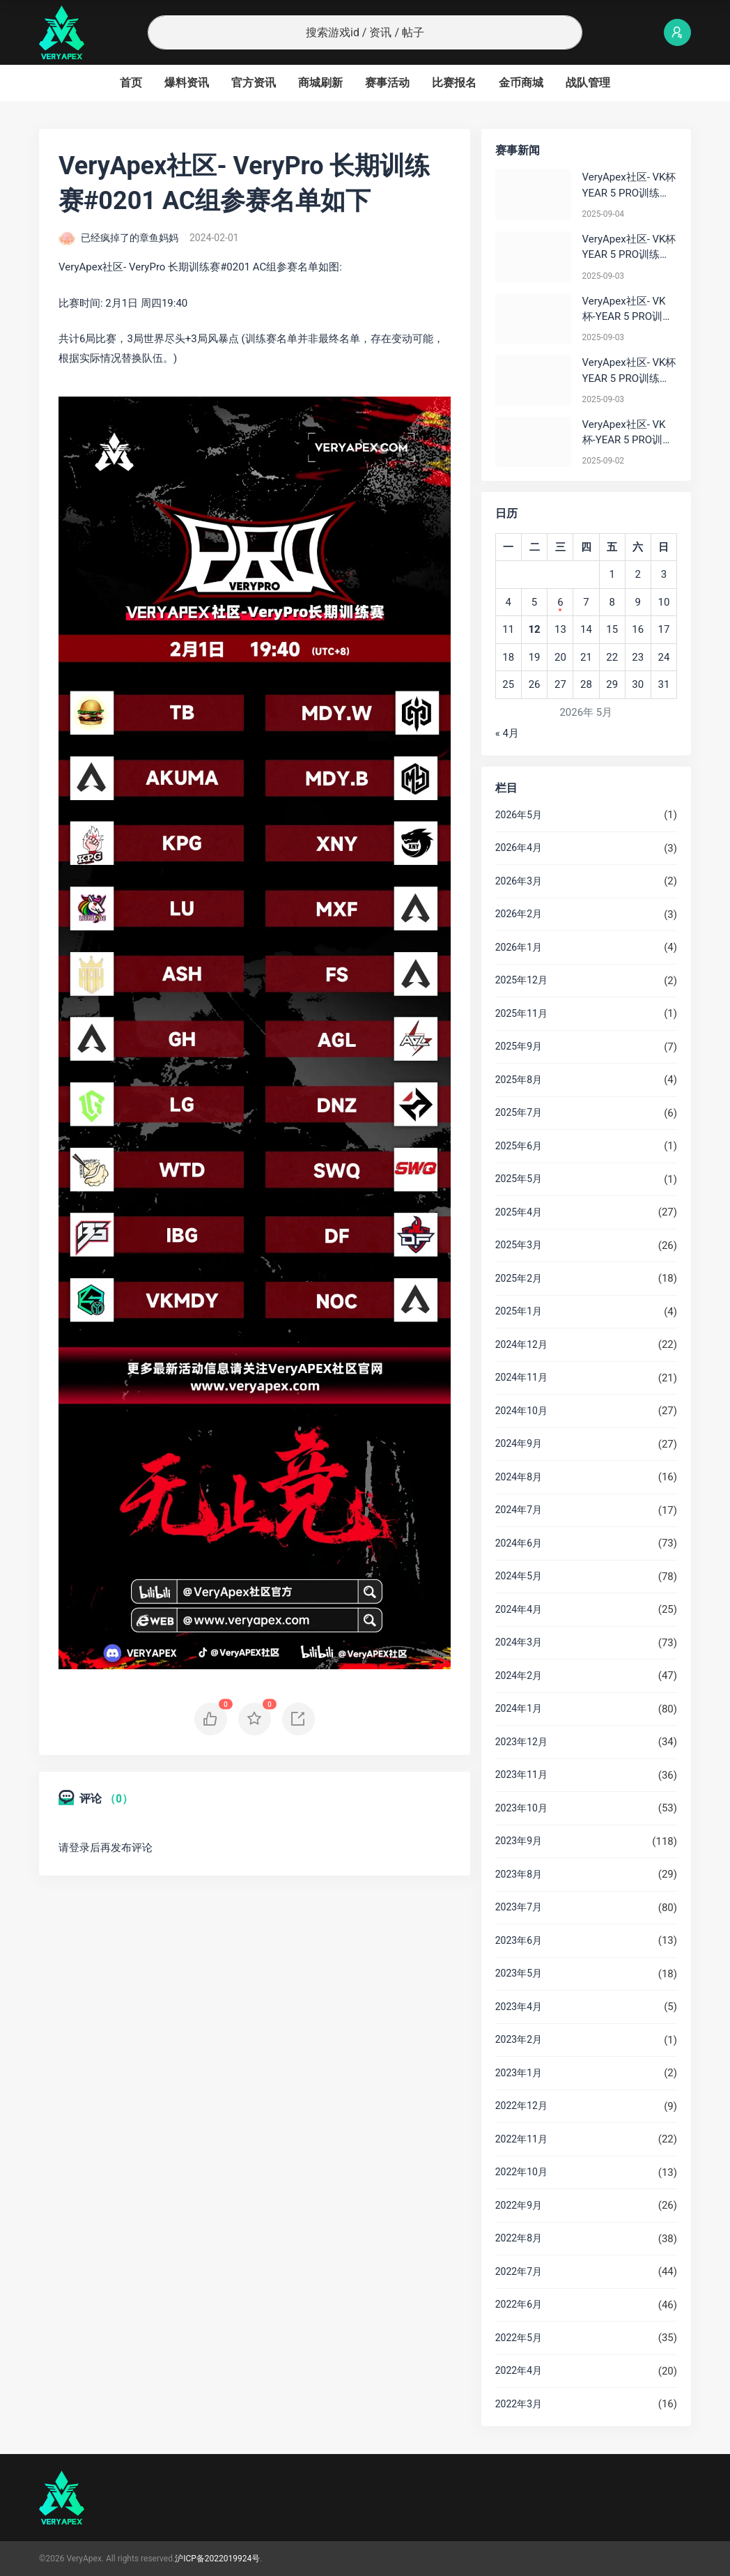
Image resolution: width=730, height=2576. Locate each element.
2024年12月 (521, 1344)
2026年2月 (518, 913)
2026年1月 (518, 947)
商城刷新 (320, 82)
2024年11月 (521, 1377)
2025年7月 (518, 1112)
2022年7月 (518, 2271)
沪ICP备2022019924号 (217, 2558)
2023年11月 (521, 1774)
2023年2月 (518, 2039)
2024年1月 (518, 1708)
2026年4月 (518, 847)
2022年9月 (518, 2205)
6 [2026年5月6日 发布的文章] (560, 602)
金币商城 (521, 82)
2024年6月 (518, 1543)
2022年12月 (521, 2105)
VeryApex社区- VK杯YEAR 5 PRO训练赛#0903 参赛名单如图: (629, 371)
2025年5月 (518, 1178)
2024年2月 (518, 1675)
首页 (131, 82)
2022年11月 (521, 2139)
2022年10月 (521, 2171)
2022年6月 (518, 2304)
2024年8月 (518, 1476)
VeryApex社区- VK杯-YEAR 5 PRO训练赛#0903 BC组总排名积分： (628, 310)
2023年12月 (521, 1741)
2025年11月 (521, 1013)
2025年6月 (518, 1145)
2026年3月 (518, 881)
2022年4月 (518, 2370)
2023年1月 (518, 2072)
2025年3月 (518, 1244)
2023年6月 (518, 1940)
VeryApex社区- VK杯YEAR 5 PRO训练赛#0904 (629, 186)
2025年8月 (518, 1079)
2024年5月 (518, 1575)
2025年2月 (518, 1278)
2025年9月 (518, 1046)
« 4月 (507, 733)
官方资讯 (253, 82)
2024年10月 (521, 1410)
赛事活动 (387, 82)
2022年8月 (518, 2238)
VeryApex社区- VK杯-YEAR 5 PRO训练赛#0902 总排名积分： (628, 433)
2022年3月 (518, 2403)
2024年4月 (518, 1609)
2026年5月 (518, 814)
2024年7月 (518, 1509)
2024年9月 (518, 1443)
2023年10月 (521, 1808)
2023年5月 (518, 1973)
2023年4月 (518, 2006)
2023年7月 (518, 1906)
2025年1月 (518, 1311)
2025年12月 (521, 980)
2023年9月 (518, 1840)
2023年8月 (518, 1874)
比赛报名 (454, 82)
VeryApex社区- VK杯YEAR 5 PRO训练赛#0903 (629, 248)
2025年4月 (518, 1212)
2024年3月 (518, 1642)
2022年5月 (518, 2337)
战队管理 (588, 82)
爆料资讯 (186, 82)
